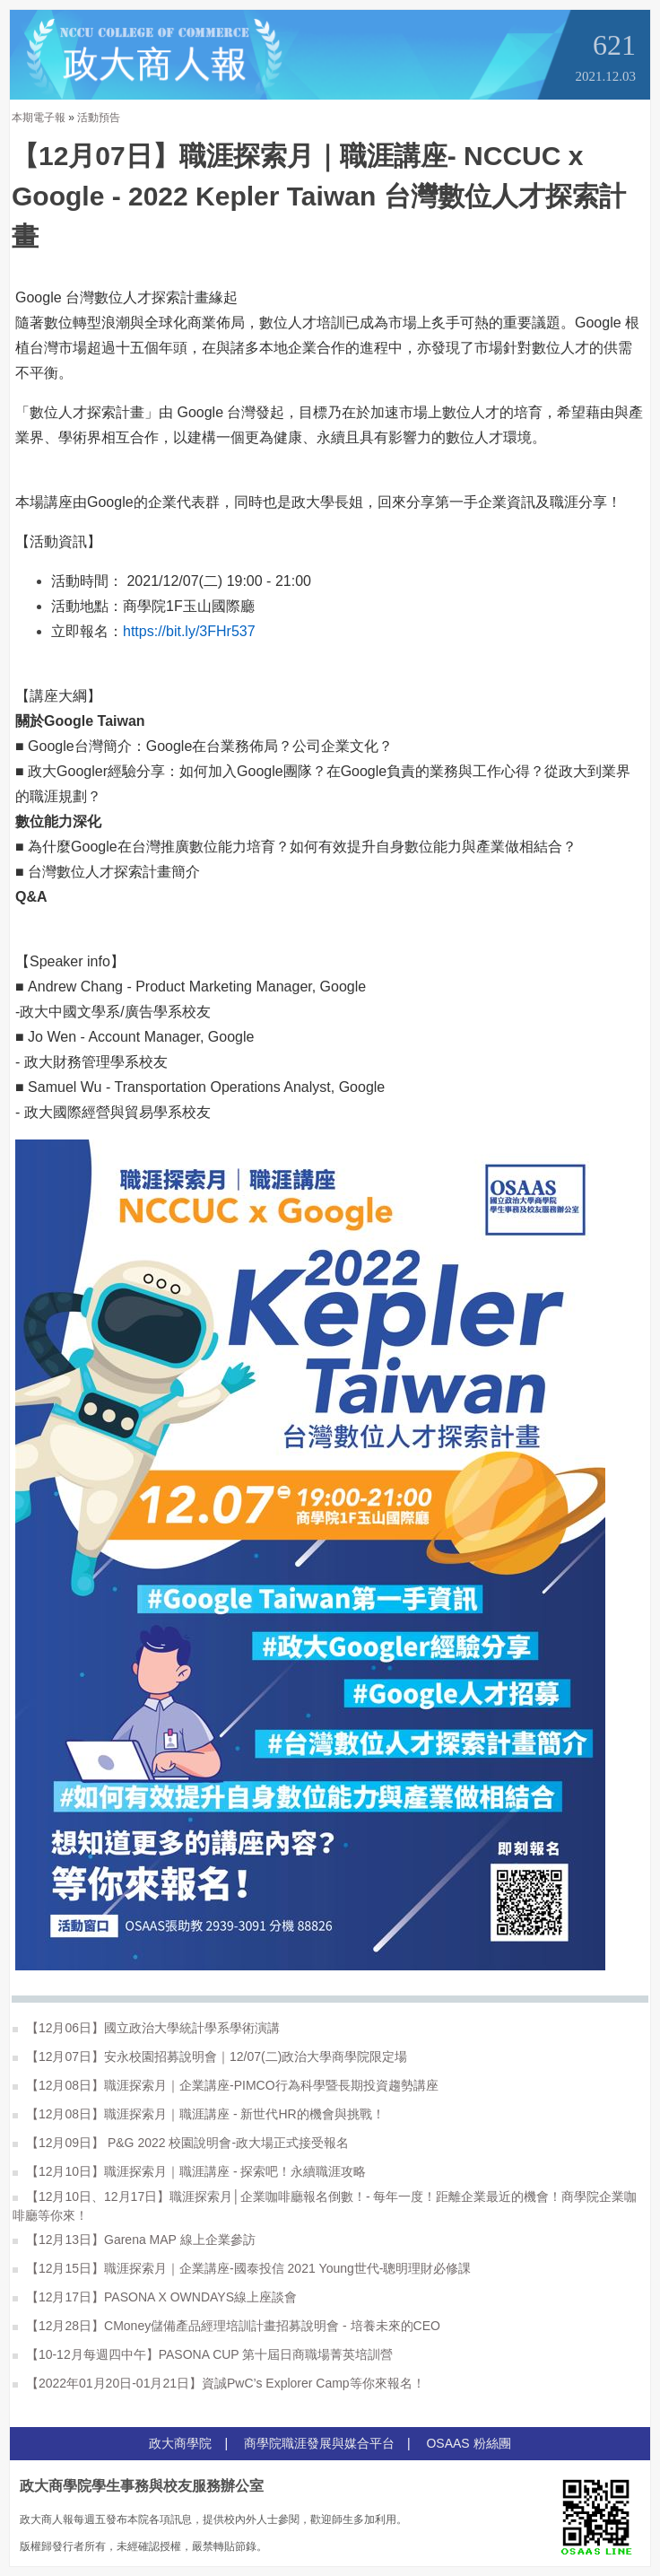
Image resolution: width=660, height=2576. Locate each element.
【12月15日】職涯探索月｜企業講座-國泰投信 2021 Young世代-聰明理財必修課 (242, 2268)
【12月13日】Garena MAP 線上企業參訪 (134, 2239)
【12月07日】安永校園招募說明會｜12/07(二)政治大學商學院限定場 (210, 2056)
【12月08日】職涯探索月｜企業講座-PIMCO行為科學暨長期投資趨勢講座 (226, 2085)
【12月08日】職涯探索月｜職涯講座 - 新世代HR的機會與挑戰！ (199, 2114)
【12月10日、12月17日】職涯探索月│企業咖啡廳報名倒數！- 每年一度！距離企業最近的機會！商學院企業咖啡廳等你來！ (325, 2205)
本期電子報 (38, 117)
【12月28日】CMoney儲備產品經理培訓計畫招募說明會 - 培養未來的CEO (226, 2325)
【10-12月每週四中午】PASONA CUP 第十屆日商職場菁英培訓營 (203, 2354)
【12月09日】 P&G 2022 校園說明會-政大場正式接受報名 (181, 2142)
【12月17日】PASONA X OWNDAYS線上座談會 (155, 2297)
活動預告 (98, 117)
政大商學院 (180, 2443)
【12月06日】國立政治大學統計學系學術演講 (146, 2028)
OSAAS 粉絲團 (468, 2443)
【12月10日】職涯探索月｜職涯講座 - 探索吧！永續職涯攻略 (189, 2171)
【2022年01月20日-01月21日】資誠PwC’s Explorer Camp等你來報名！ (219, 2383)
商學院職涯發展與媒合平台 (319, 2443)
